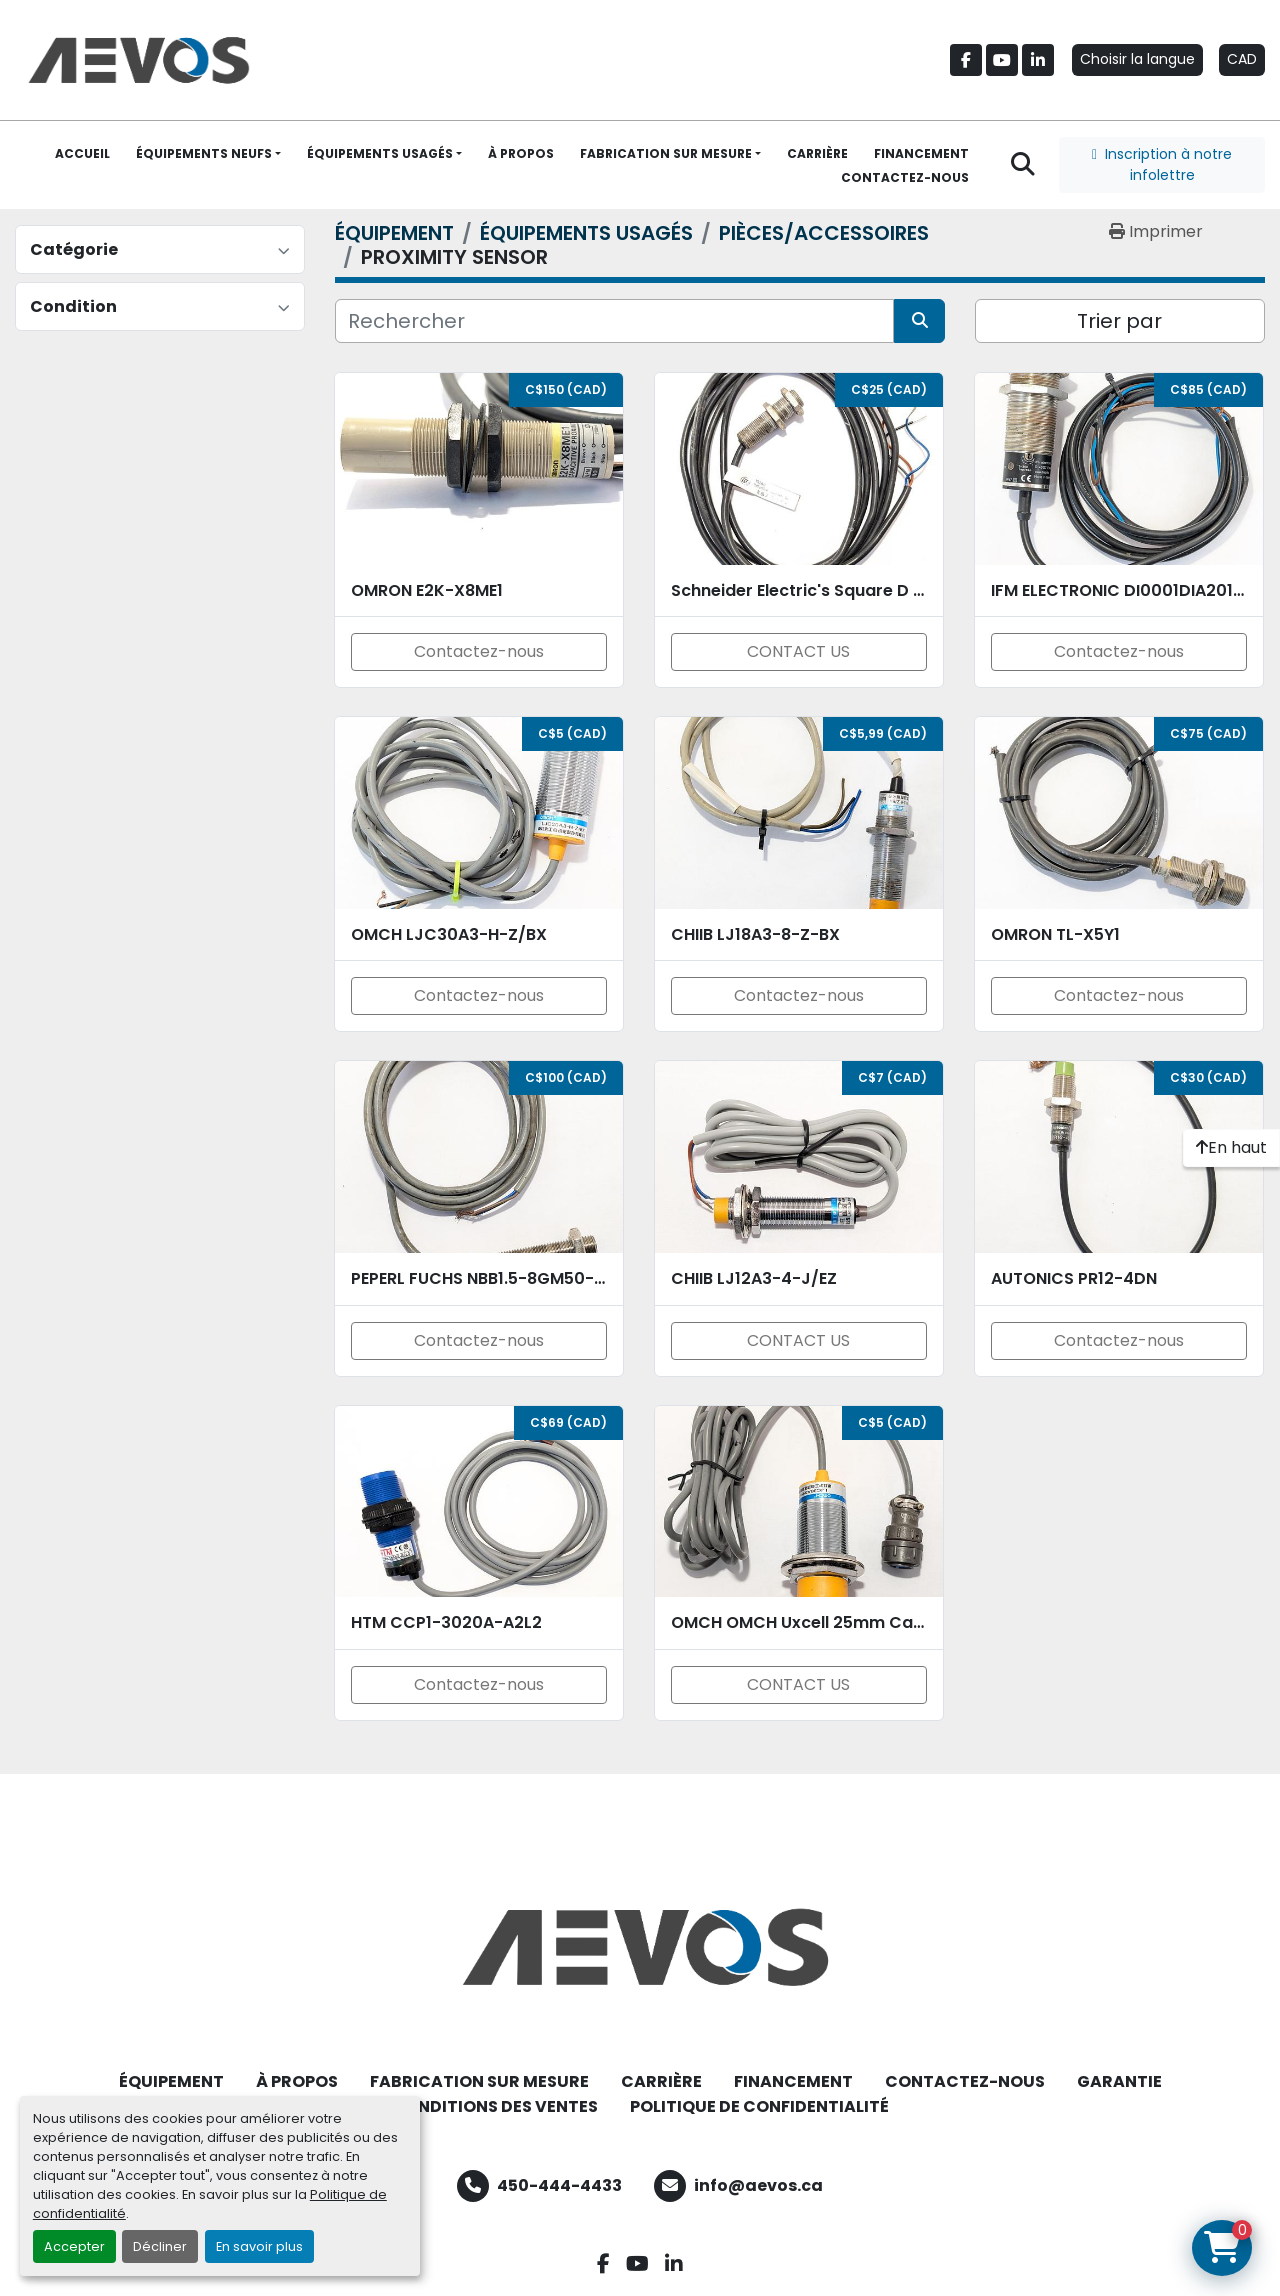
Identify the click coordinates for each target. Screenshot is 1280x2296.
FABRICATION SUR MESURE (666, 153)
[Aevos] (640, 1947)
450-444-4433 (559, 2185)
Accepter (74, 2246)
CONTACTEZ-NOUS (905, 177)
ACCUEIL (82, 153)
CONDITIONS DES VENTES (495, 2106)
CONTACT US (798, 651)
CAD (1242, 59)
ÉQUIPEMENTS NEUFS (204, 153)
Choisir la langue (1137, 59)
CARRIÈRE (817, 153)
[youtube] (1002, 60)
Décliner (160, 2246)
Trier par (1119, 321)
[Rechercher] (614, 321)
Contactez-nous (479, 651)
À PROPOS (521, 153)
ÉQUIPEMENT (171, 2081)
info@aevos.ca (758, 2185)
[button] (208, 154)
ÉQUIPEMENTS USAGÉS (380, 153)
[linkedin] (1038, 60)
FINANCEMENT (921, 153)
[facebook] (966, 60)
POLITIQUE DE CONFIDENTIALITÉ (759, 2106)
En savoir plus (259, 2246)
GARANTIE (1119, 2081)
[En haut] (1231, 1148)
